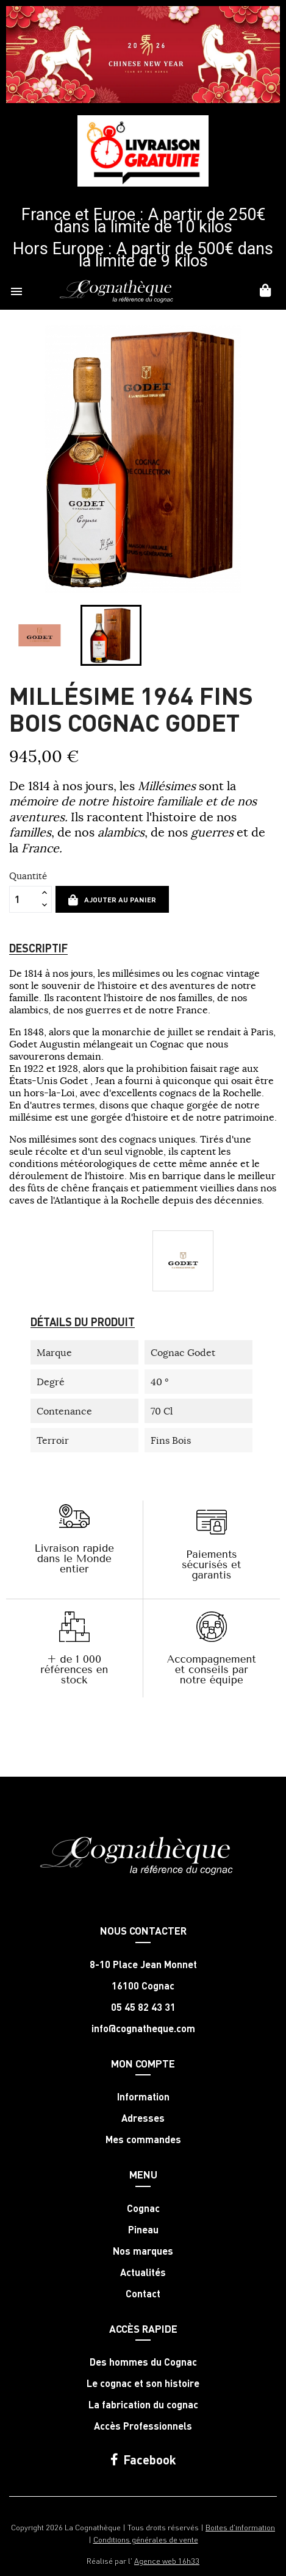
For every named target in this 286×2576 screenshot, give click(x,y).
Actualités (143, 2272)
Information (143, 2097)
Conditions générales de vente (145, 2539)
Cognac (143, 2208)
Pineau (143, 2230)
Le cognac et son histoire (143, 2383)
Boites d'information (240, 2527)
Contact (143, 2294)
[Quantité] (23, 899)
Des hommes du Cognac (143, 2362)
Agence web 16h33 (166, 2560)
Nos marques (143, 2251)
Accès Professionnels (143, 2426)
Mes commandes (143, 2139)
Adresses (143, 2118)
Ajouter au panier (112, 899)
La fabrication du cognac (143, 2405)
